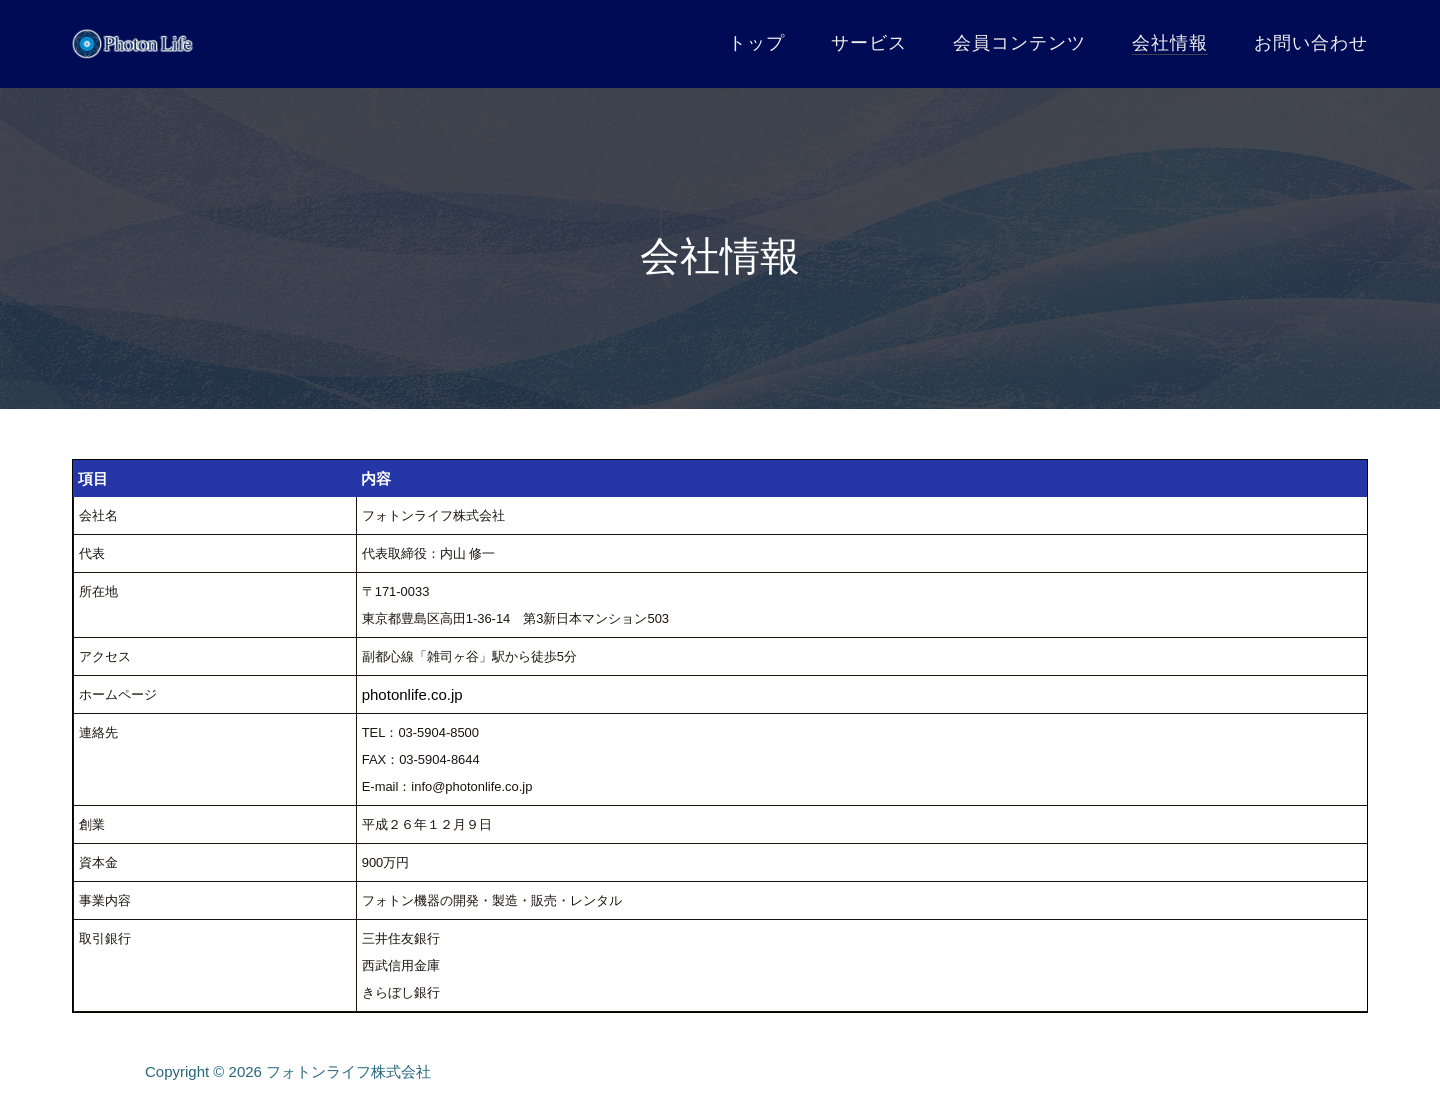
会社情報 (1170, 43)
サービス (869, 43)
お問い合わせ (1311, 43)
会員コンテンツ (1019, 43)
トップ (756, 43)
